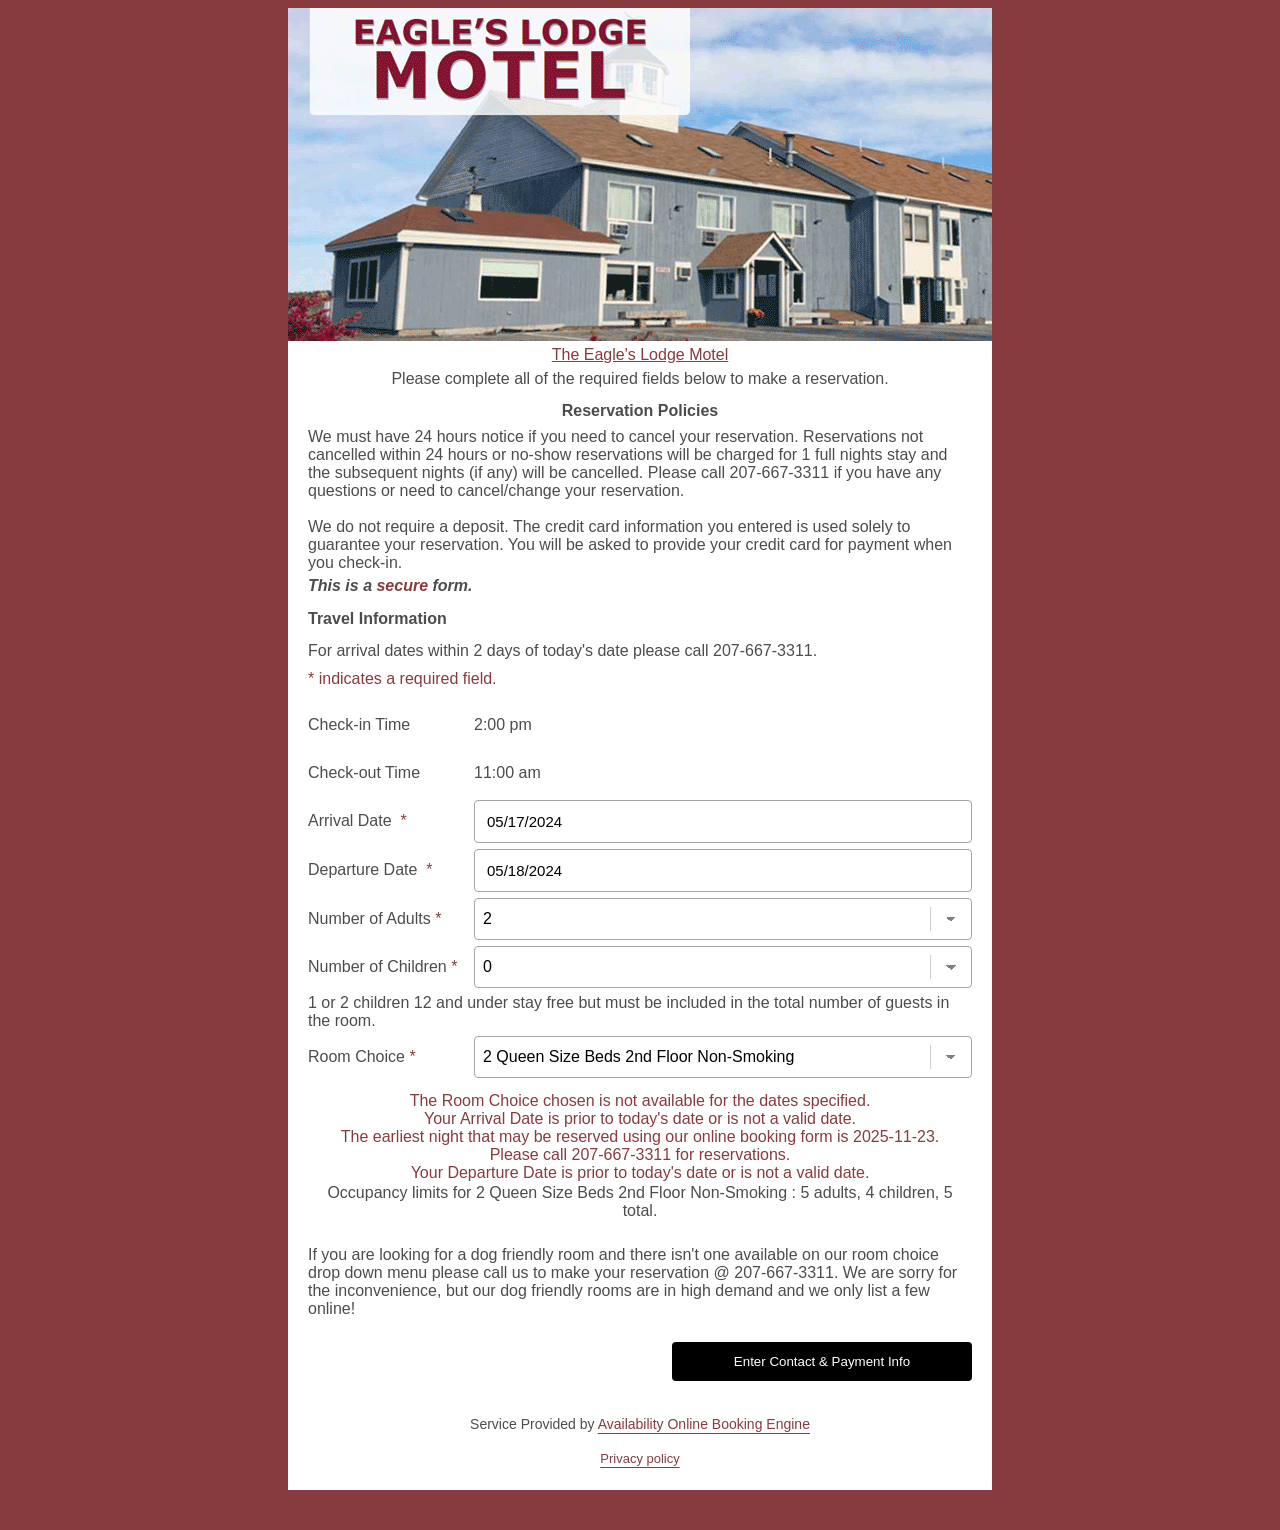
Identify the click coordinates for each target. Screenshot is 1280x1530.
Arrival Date (357, 820)
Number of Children (382, 966)
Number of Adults (374, 918)
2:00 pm (503, 724)
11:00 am (507, 772)
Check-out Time (364, 772)
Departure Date (370, 869)
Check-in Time (359, 724)
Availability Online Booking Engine (704, 1424)
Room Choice (362, 1056)
